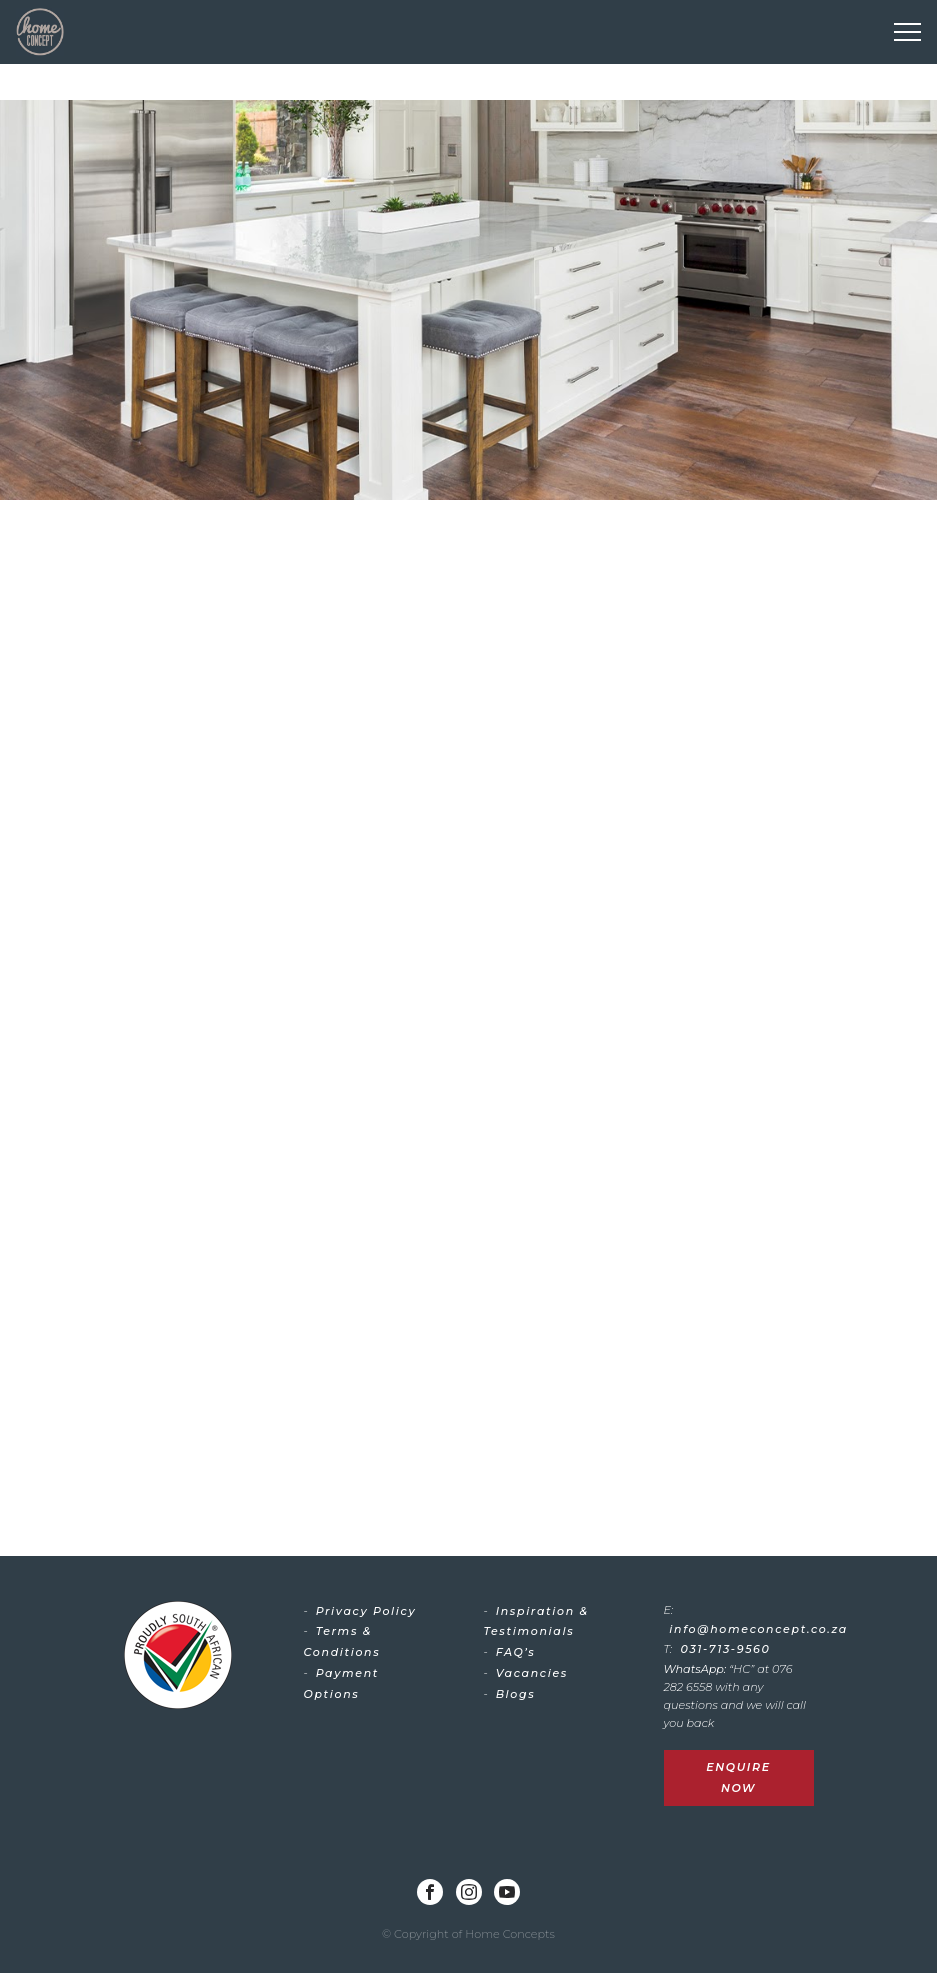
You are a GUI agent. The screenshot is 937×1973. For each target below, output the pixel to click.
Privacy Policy (366, 1611)
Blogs (516, 1694)
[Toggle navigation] (907, 32)
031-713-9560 (726, 1649)
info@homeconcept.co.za (758, 1629)
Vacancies (532, 1673)
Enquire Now (738, 1777)
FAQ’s (516, 1652)
